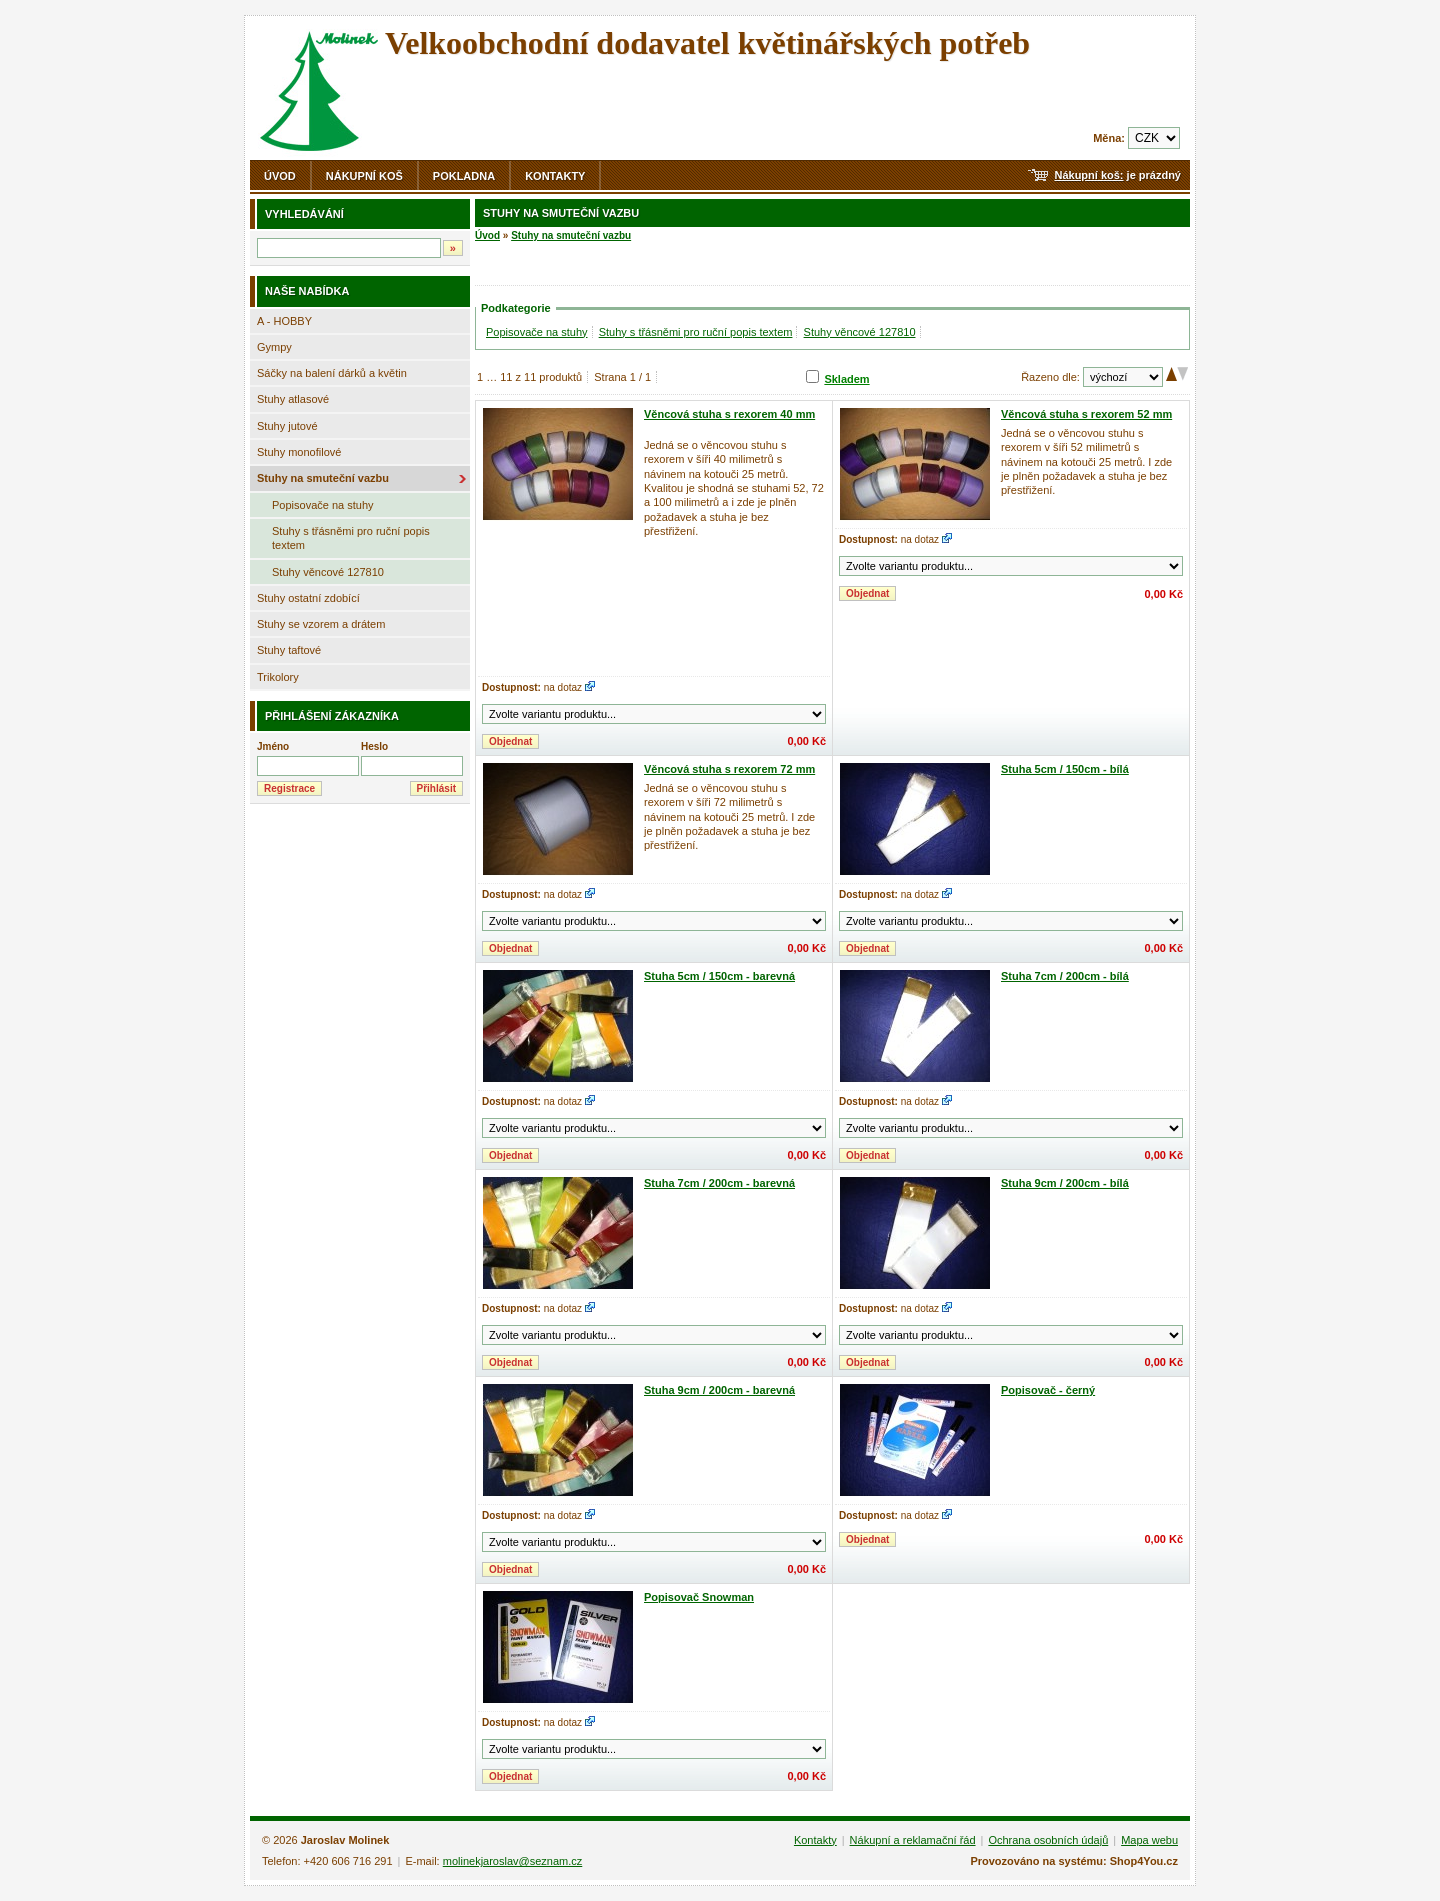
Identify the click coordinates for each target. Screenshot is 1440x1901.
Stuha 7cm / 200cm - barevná (719, 1183)
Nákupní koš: (1088, 175)
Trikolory (278, 677)
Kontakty (555, 176)
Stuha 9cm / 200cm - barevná (719, 1390)
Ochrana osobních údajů (1048, 1840)
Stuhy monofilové (299, 452)
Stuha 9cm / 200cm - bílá (1065, 1183)
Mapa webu (1149, 1840)
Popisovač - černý (1048, 1390)
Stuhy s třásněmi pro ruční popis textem (351, 538)
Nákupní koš (364, 176)
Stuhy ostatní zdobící (308, 598)
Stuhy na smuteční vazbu (323, 478)
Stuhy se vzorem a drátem (321, 624)
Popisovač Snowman (699, 1597)
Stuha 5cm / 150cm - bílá (1065, 769)
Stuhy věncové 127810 (328, 572)
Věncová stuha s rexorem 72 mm (729, 769)
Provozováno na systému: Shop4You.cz (1074, 1861)
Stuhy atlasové (293, 399)
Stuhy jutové (287, 426)
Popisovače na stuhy (323, 505)
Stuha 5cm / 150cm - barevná (719, 976)
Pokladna (464, 176)
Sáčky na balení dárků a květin (332, 373)
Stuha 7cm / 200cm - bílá (1065, 976)
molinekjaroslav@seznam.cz (513, 1861)
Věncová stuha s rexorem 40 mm (729, 414)
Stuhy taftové (289, 650)
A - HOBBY (284, 321)
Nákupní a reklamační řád (913, 1840)
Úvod (280, 176)
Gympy (274, 347)
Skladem (846, 379)
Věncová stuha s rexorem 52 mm (1086, 414)
